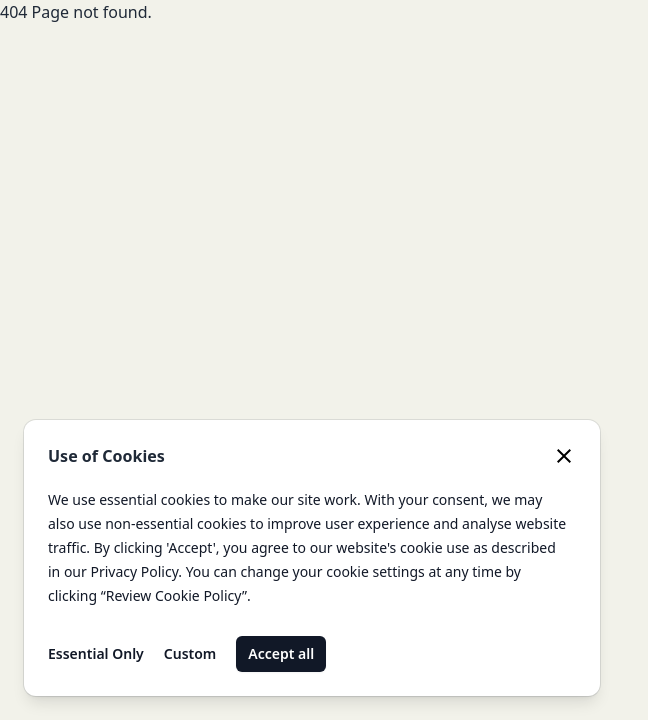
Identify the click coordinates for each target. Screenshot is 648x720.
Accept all (281, 653)
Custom (190, 653)
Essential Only (96, 653)
